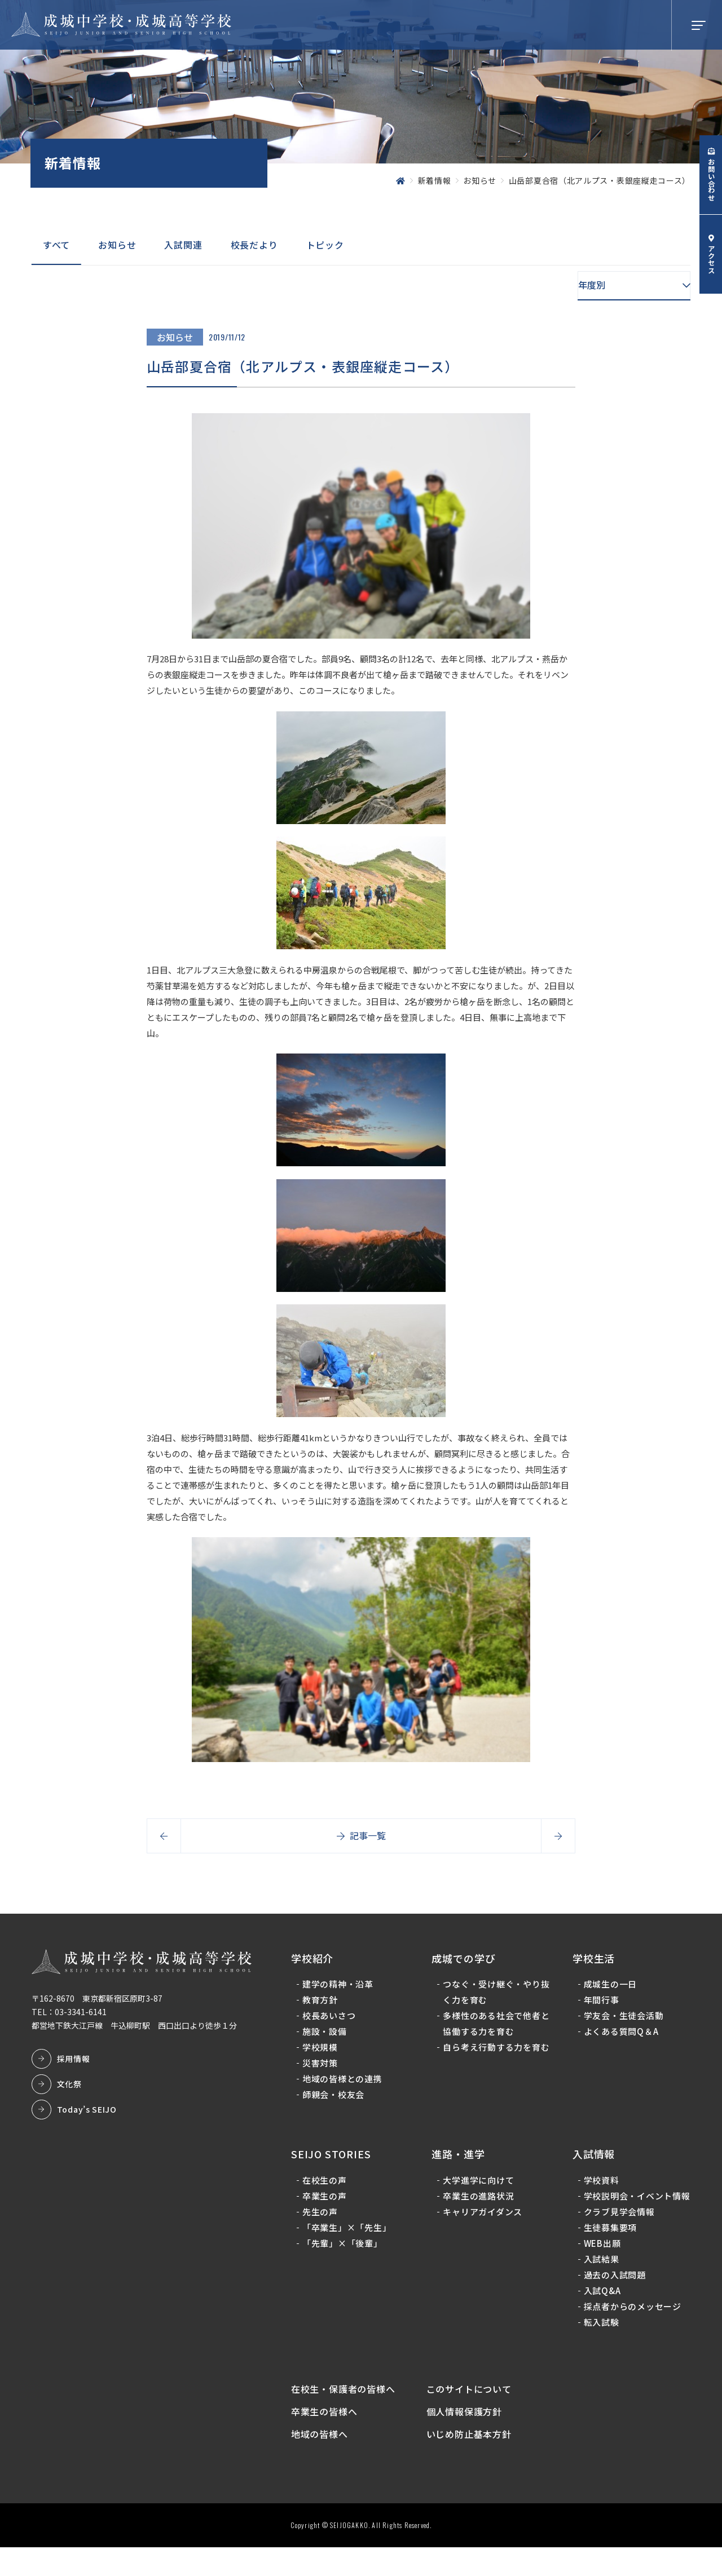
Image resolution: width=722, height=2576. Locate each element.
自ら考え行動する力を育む (493, 2061)
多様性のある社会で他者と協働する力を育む (493, 2029)
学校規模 (322, 2053)
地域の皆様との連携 (345, 2085)
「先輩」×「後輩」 (345, 2249)
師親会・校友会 (336, 2100)
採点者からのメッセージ (631, 2328)
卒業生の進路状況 (479, 2202)
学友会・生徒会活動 (623, 2022)
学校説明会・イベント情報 (631, 2210)
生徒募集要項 (609, 2249)
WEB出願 (601, 2265)
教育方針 (322, 2006)
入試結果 (600, 2281)
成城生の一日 (609, 1990)
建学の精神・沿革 (340, 1990)
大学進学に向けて (479, 2186)
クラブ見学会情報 (618, 2233)
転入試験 (600, 2344)
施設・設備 (327, 2037)
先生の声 (322, 2218)
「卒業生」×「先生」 (349, 2233)
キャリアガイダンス (483, 2218)
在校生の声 (327, 2186)
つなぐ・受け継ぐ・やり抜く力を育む (493, 1998)
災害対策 (322, 2069)
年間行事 (600, 2006)
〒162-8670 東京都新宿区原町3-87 (99, 2004)
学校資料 (600, 2186)
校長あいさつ (331, 2022)
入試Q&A (601, 2312)
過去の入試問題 (614, 2297)
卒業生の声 (327, 2202)
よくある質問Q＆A (620, 2037)
